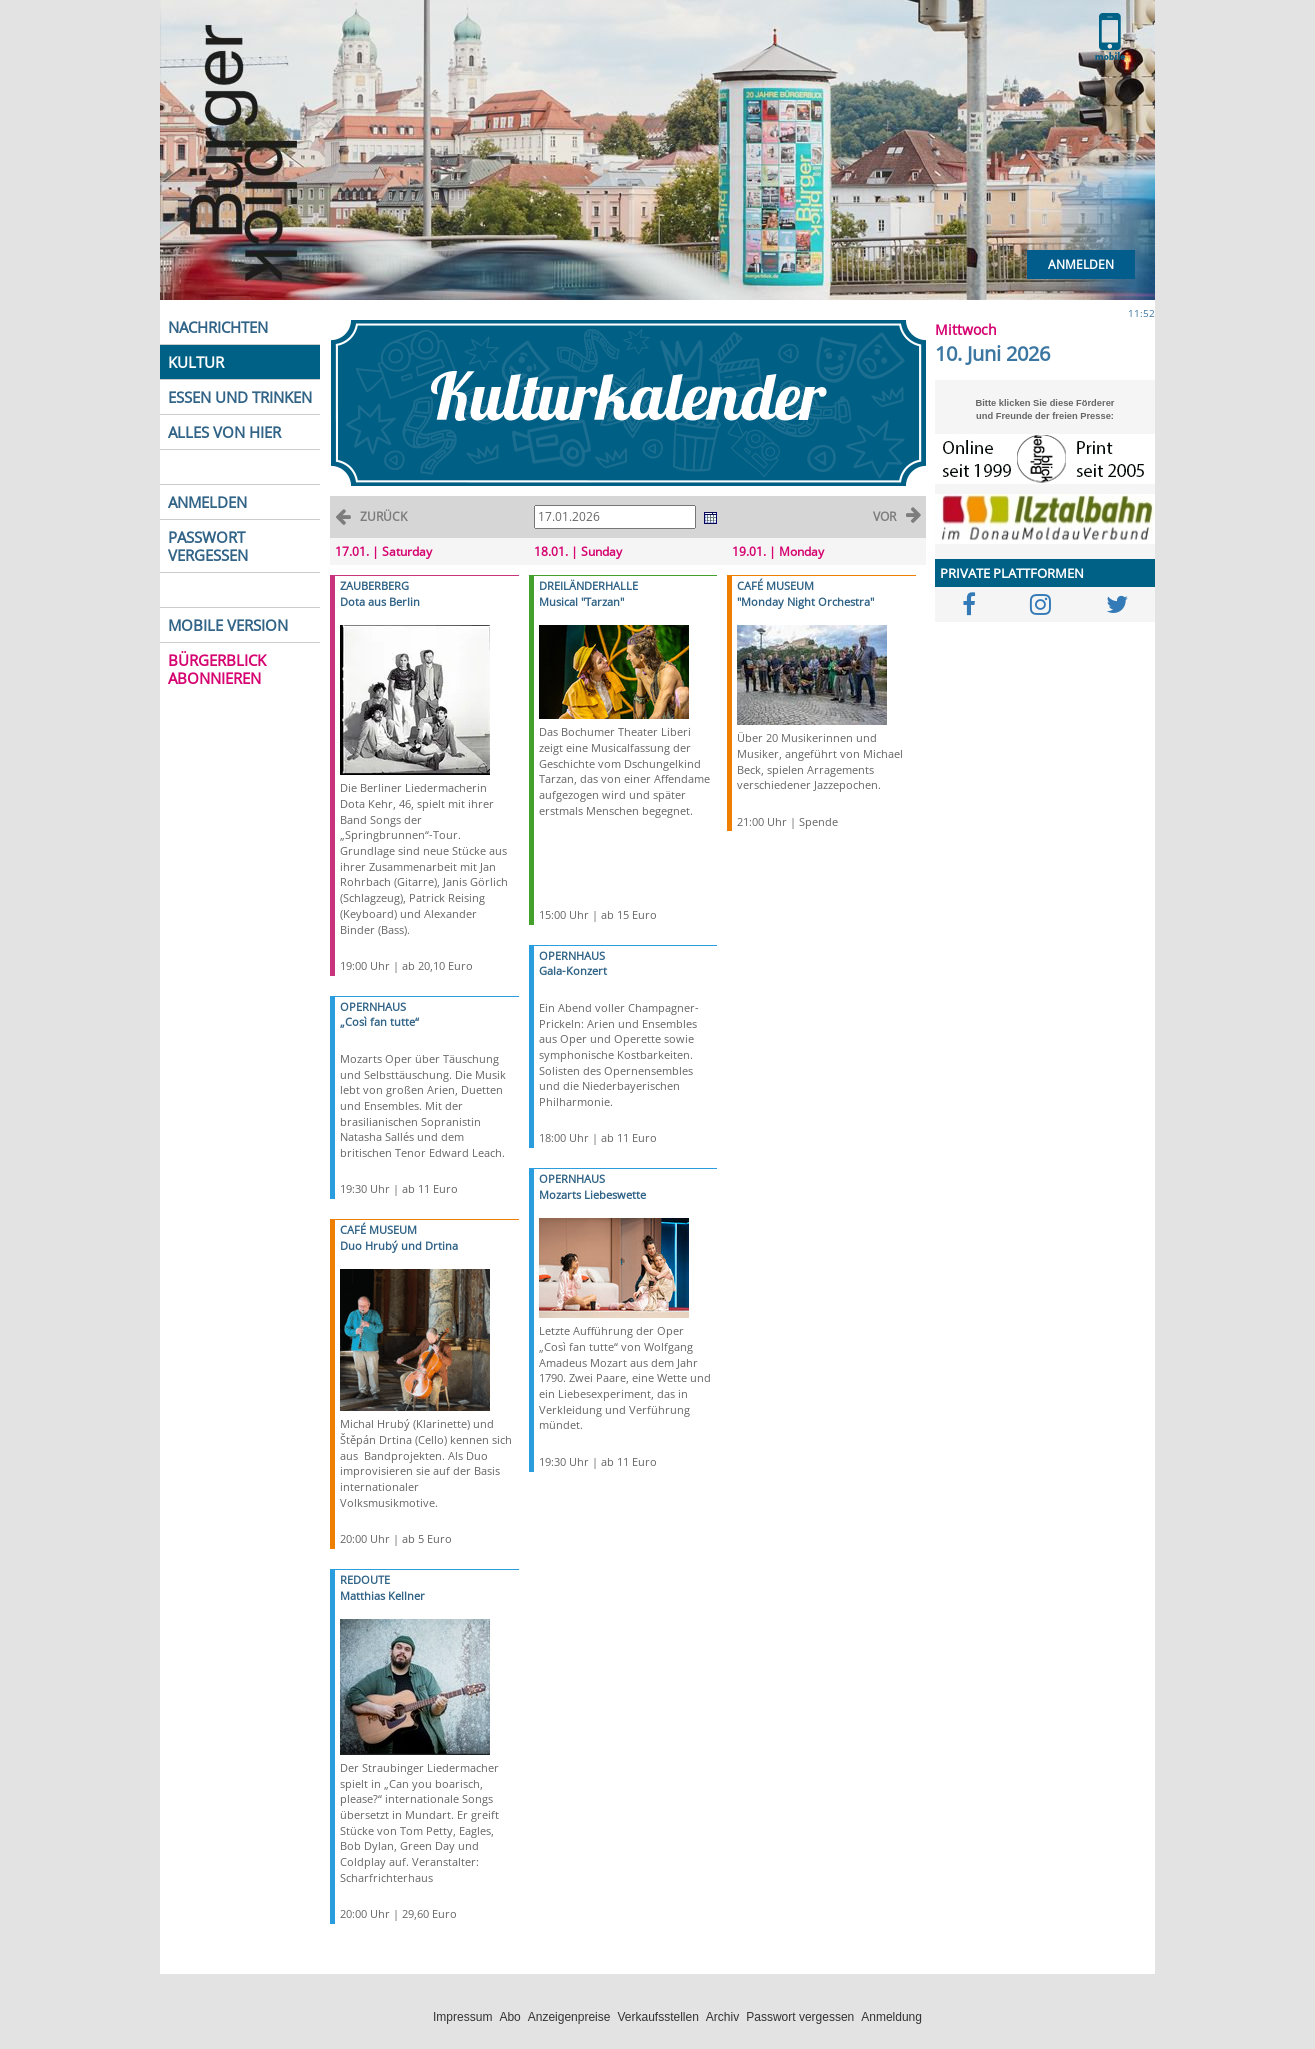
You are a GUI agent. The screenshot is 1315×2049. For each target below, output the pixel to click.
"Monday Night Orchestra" (805, 601)
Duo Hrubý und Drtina (399, 1245)
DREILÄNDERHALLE (588, 585)
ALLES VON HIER (224, 432)
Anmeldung (891, 2017)
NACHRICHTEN (218, 327)
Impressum (462, 2017)
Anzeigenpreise (569, 2017)
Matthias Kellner (382, 1595)
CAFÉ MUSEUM (378, 1229)
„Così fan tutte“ (379, 1021)
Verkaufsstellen (657, 2017)
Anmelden (1081, 264)
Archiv (722, 2017)
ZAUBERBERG (374, 585)
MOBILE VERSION (228, 625)
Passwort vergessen (800, 2017)
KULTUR (196, 362)
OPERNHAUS (373, 1006)
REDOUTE (365, 1579)
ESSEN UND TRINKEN (240, 397)
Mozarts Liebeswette (592, 1194)
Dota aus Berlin (380, 601)
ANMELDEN (207, 502)
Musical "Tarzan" (581, 601)
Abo (509, 2017)
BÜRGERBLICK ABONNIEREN (217, 669)
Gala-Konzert (573, 970)
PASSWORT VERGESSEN (208, 546)
